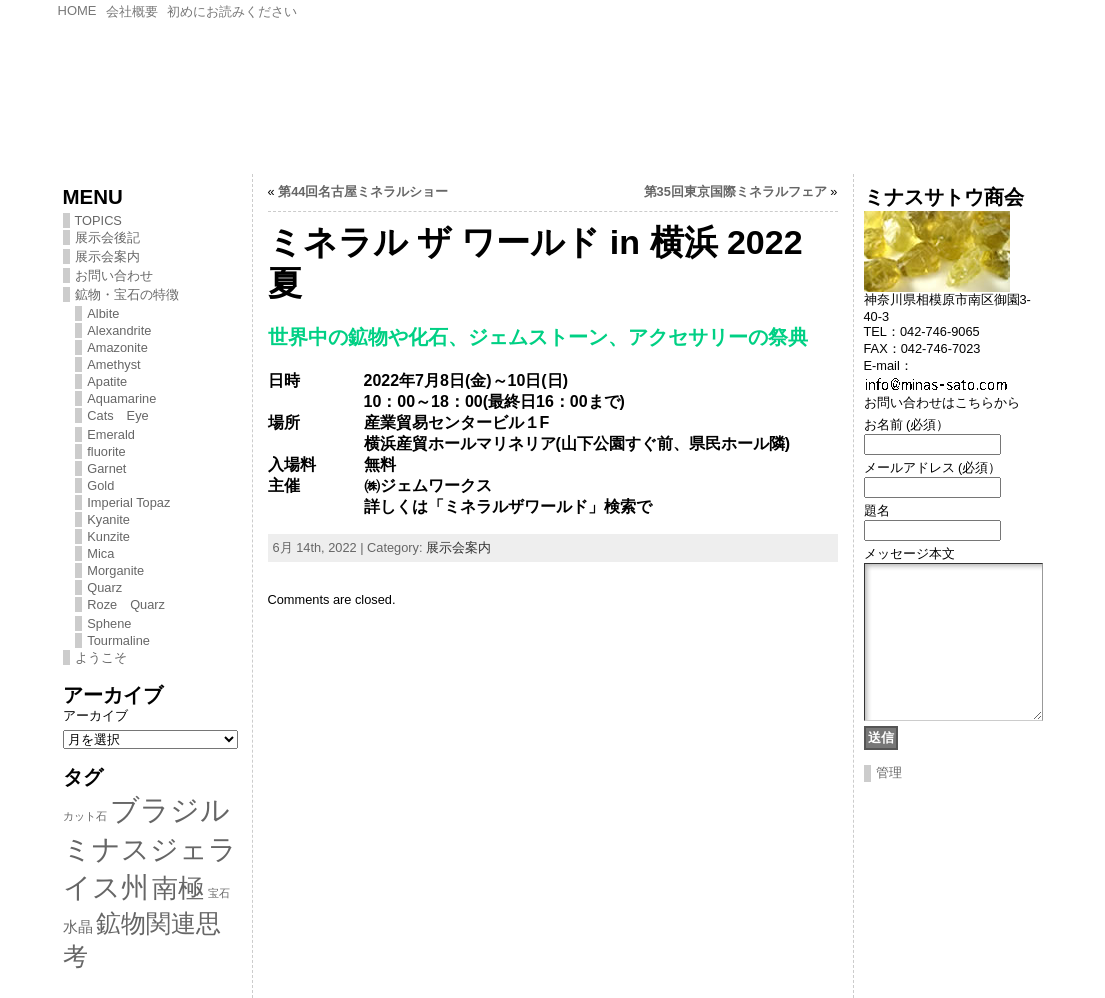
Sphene (109, 623)
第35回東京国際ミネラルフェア (735, 191)
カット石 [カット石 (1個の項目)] (85, 816)
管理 (889, 802)
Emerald (111, 434)
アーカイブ (95, 715)
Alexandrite (119, 330)
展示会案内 (107, 256)
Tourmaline (118, 640)
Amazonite (117, 347)
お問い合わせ (114, 275)
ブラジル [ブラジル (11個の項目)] (170, 809)
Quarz (104, 587)
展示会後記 (107, 237)
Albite (103, 313)
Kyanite (108, 519)
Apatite (107, 381)
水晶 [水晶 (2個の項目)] (78, 926)
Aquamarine (121, 398)
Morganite (115, 570)
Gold (100, 485)
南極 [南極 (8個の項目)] (178, 888)
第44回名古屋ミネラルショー (363, 191)
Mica (100, 553)
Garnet (106, 468)
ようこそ (101, 657)
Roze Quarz (126, 604)
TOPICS (98, 220)
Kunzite (108, 536)
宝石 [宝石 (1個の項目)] (219, 893)
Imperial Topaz (128, 502)
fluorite (106, 451)
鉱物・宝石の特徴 (127, 294)
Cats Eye (117, 415)
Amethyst (113, 364)
